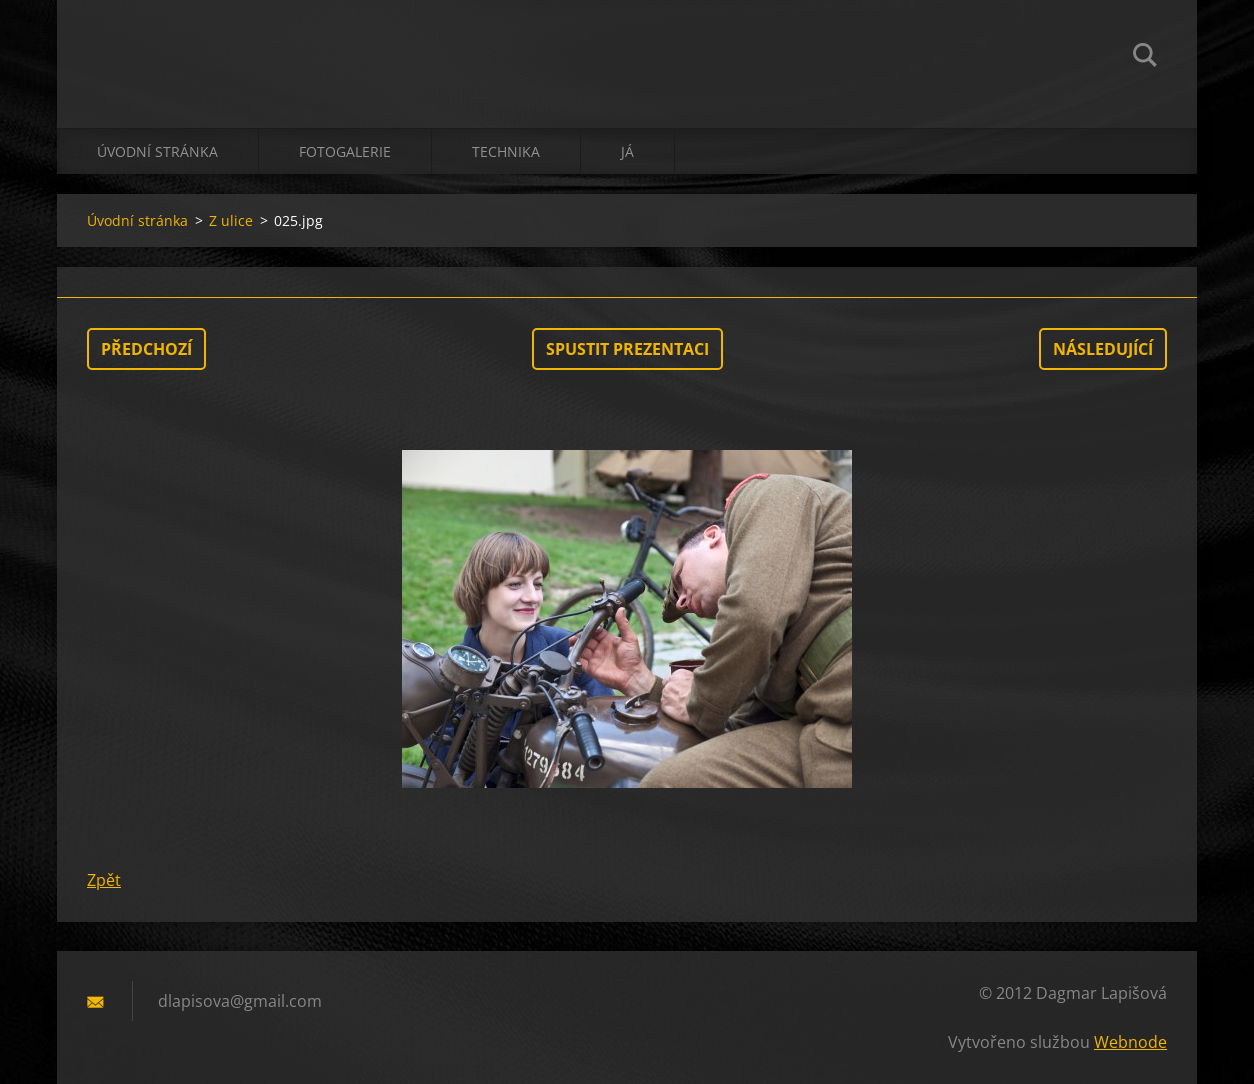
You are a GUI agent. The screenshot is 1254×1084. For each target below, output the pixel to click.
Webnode (1130, 1042)
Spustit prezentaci (627, 349)
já (627, 151)
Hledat (1145, 58)
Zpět (104, 880)
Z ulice (231, 220)
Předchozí (146, 349)
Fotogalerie (345, 151)
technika (506, 151)
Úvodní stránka (157, 151)
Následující (1103, 349)
